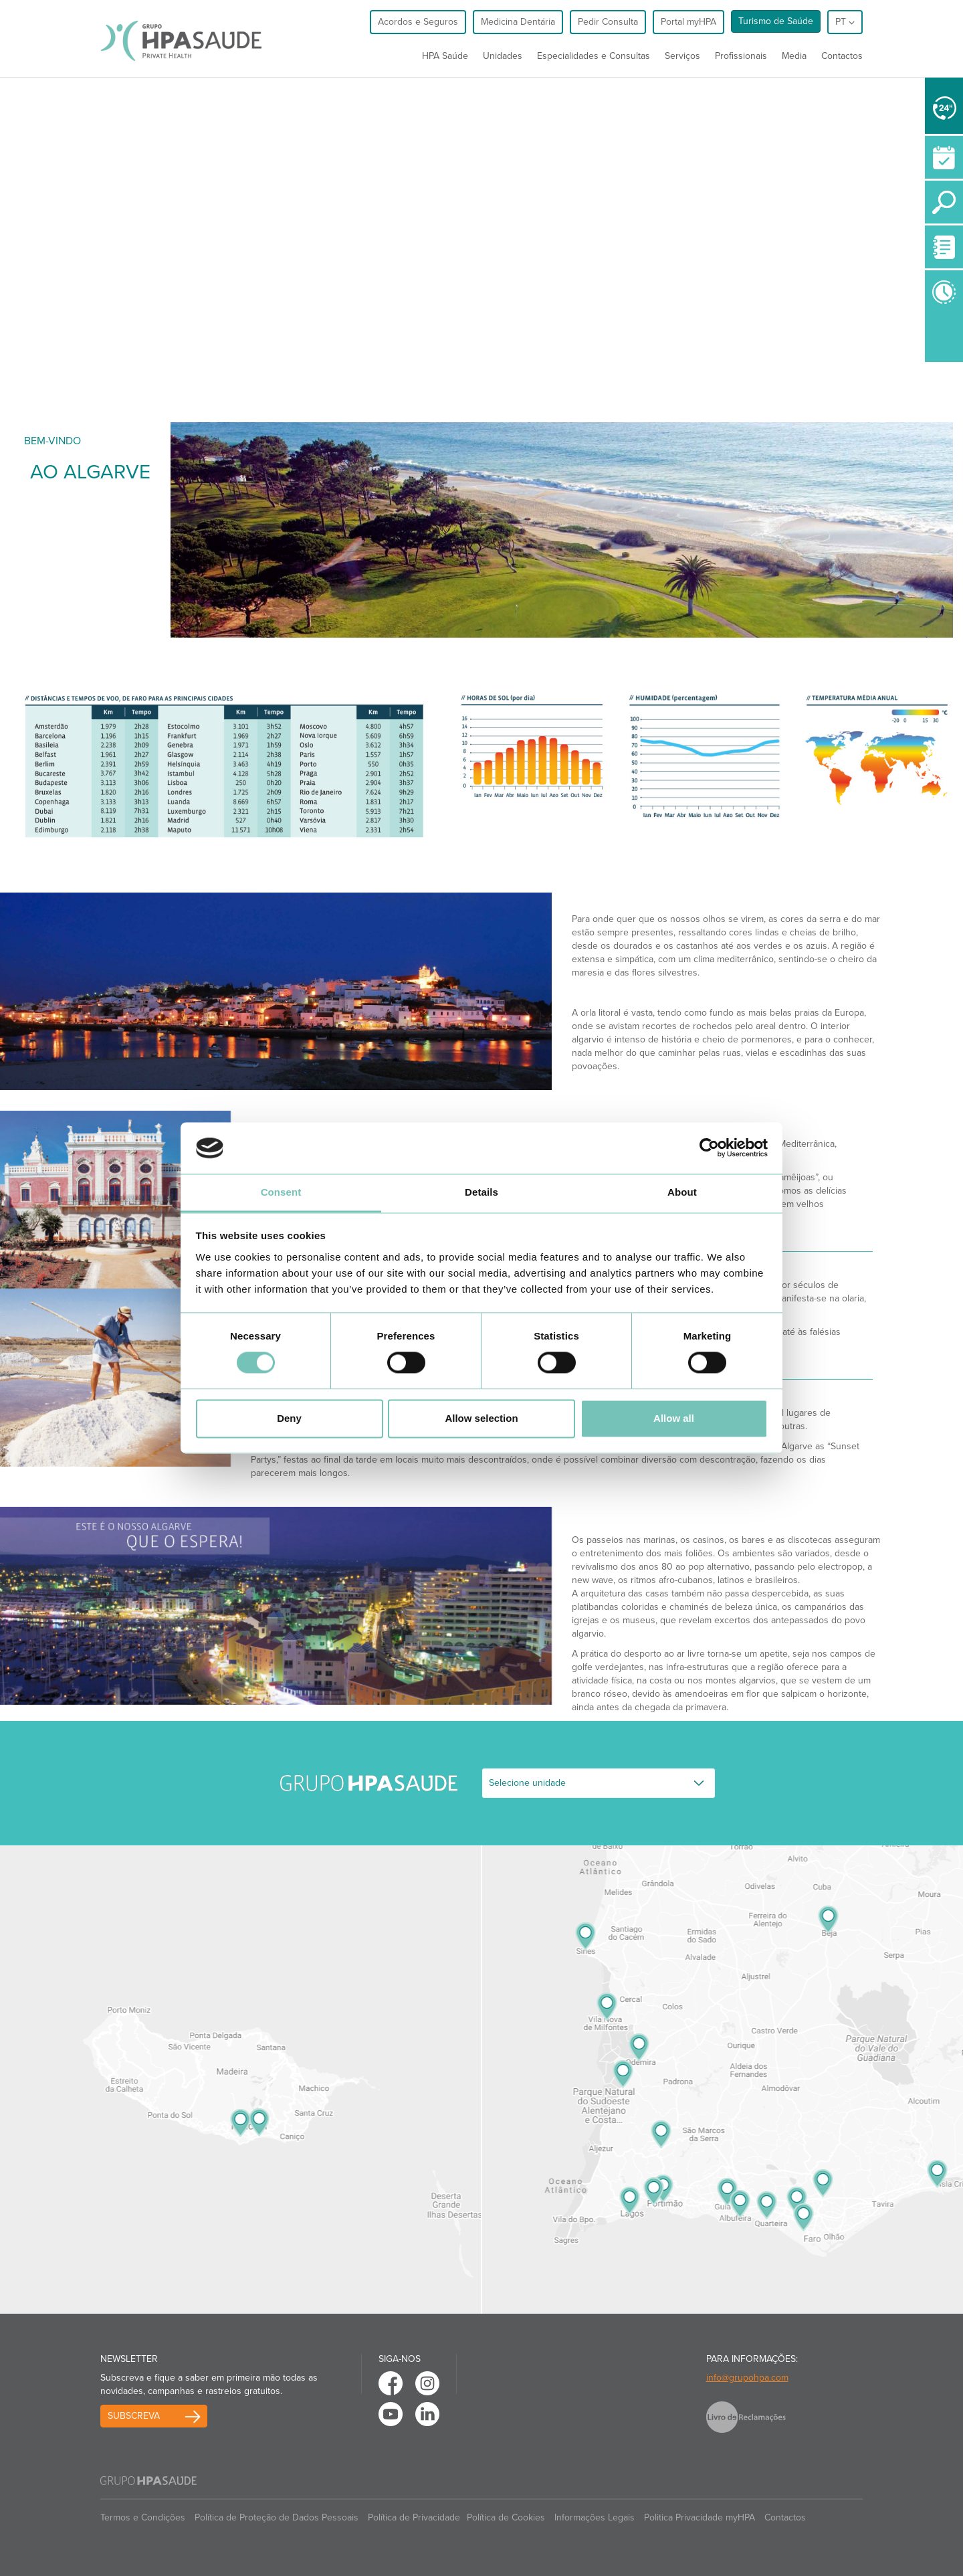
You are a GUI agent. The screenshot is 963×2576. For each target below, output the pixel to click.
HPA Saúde (445, 56)
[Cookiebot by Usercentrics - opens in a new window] (709, 1148)
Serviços (682, 56)
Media (794, 56)
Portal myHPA (688, 21)
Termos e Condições (142, 2517)
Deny (289, 1418)
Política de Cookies (506, 2517)
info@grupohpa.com (747, 2377)
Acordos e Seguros (418, 21)
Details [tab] (481, 1192)
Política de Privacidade (414, 2517)
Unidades (502, 56)
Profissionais (741, 56)
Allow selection (481, 1418)
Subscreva (134, 2415)
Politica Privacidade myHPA (699, 2517)
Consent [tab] (281, 1192)
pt (845, 21)
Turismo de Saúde (775, 21)
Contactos (842, 56)
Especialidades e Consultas (593, 56)
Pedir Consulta (608, 21)
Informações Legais (594, 2517)
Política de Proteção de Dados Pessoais (276, 2517)
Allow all (673, 1418)
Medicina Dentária (518, 21)
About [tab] (682, 1192)
